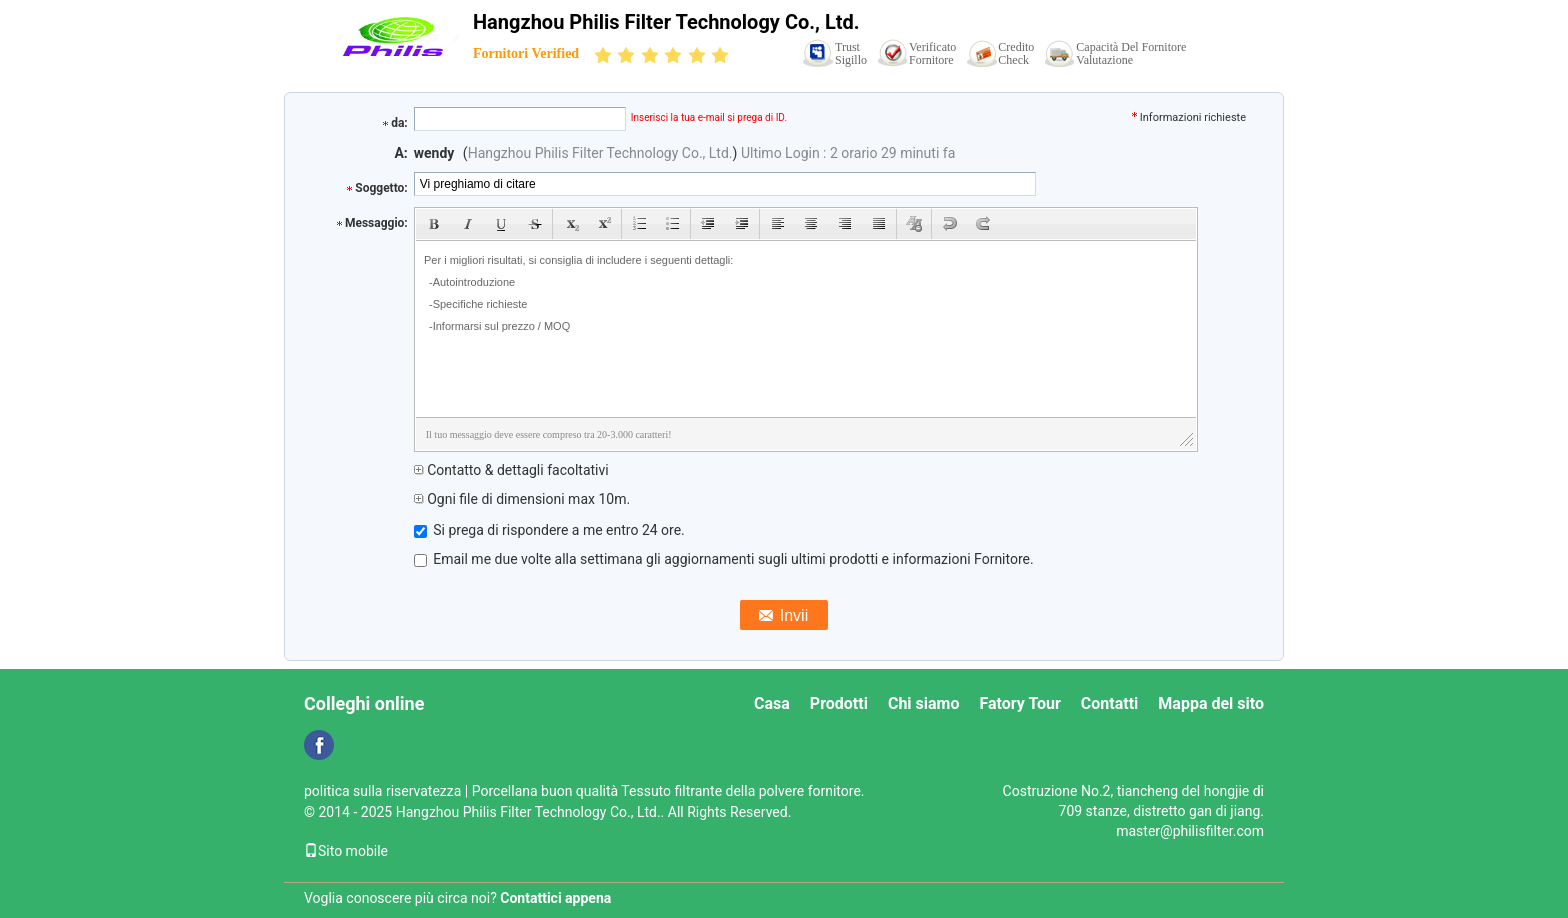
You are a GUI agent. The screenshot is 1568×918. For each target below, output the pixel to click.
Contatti (1110, 703)
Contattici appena (555, 898)
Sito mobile (346, 851)
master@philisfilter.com (1190, 831)
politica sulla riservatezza (382, 791)
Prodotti (839, 703)
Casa (772, 703)
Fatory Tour (1019, 703)
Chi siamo (924, 703)
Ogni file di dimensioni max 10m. (522, 499)
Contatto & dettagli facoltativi (511, 470)
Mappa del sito (1211, 703)
